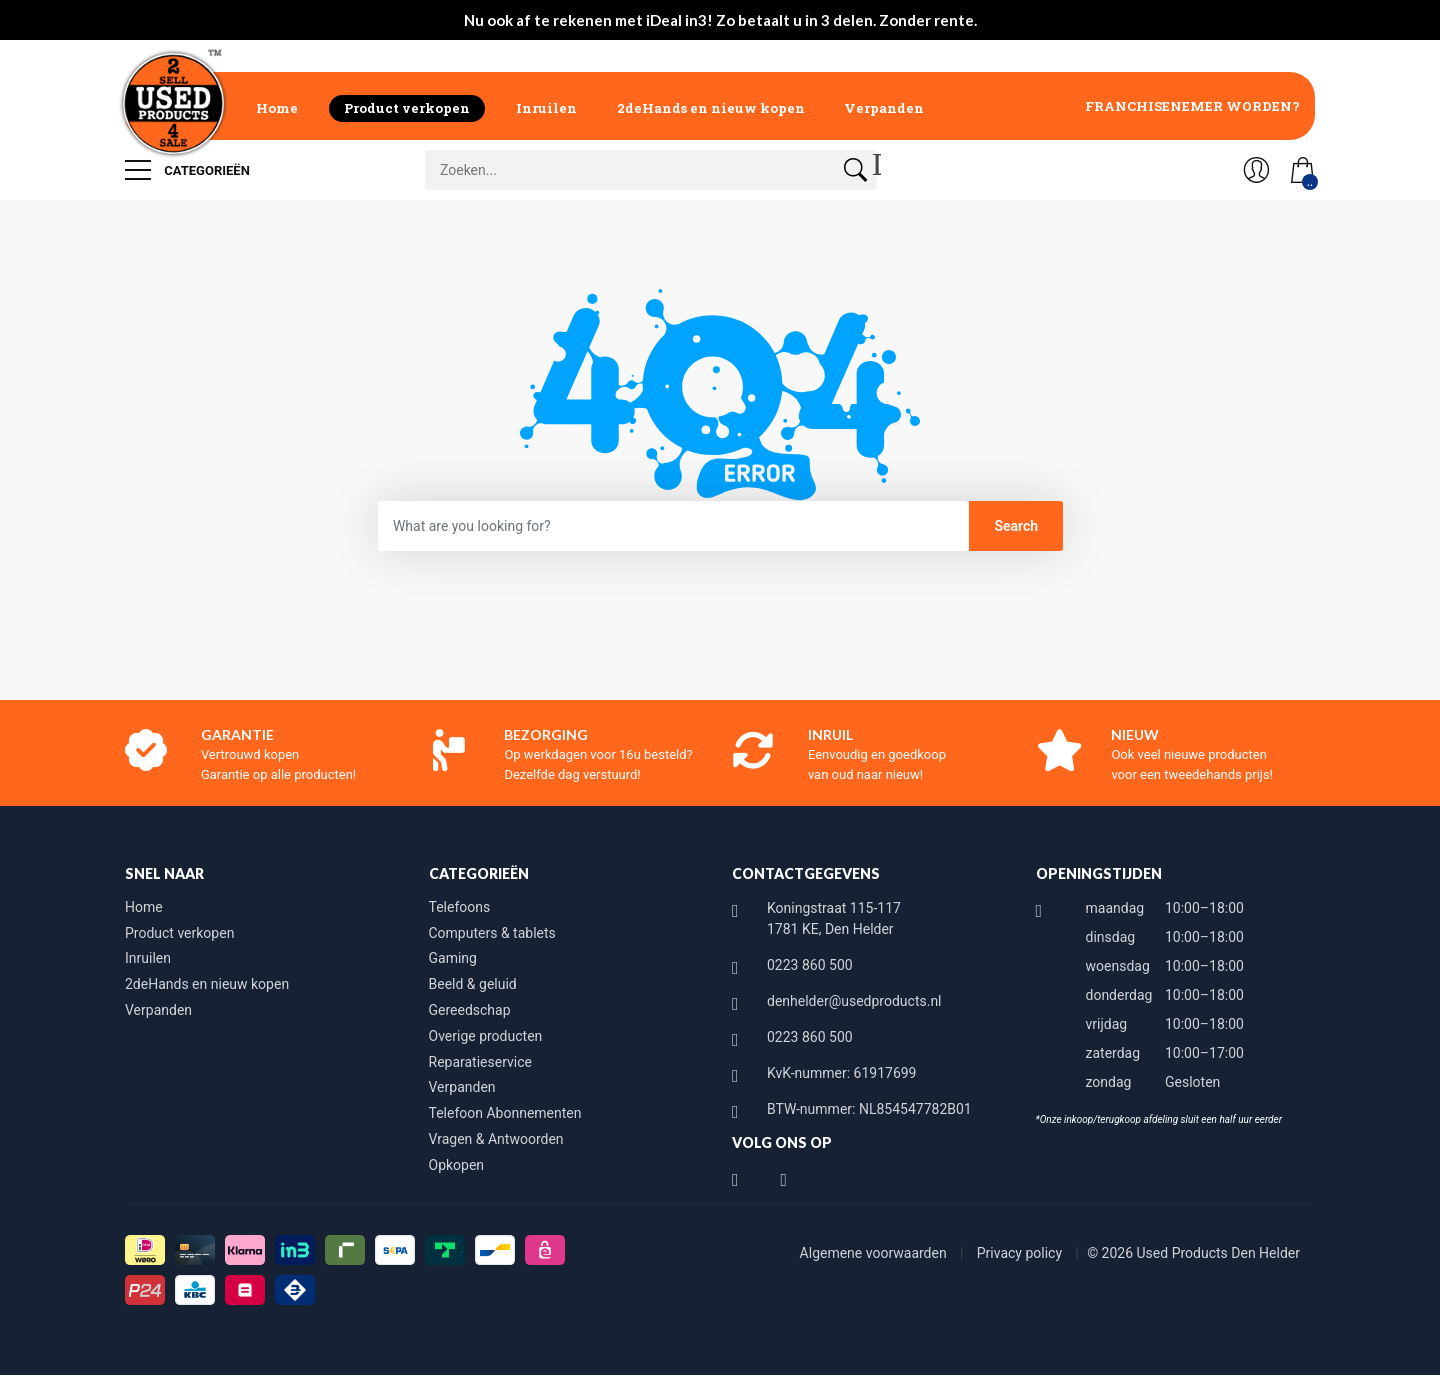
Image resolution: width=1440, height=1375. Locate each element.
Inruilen (546, 108)
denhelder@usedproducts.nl (854, 1001)
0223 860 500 (810, 965)
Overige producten (486, 1036)
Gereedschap (470, 1010)
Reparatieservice (480, 1062)
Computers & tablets (492, 933)
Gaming (453, 958)
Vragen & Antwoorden (496, 1139)
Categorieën (187, 170)
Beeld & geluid (473, 984)
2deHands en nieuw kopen (711, 108)
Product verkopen (407, 108)
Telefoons (460, 907)
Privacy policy (1021, 1253)
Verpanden (884, 108)
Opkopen (457, 1165)
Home (277, 108)
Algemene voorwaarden (875, 1253)
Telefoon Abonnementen (505, 1113)
